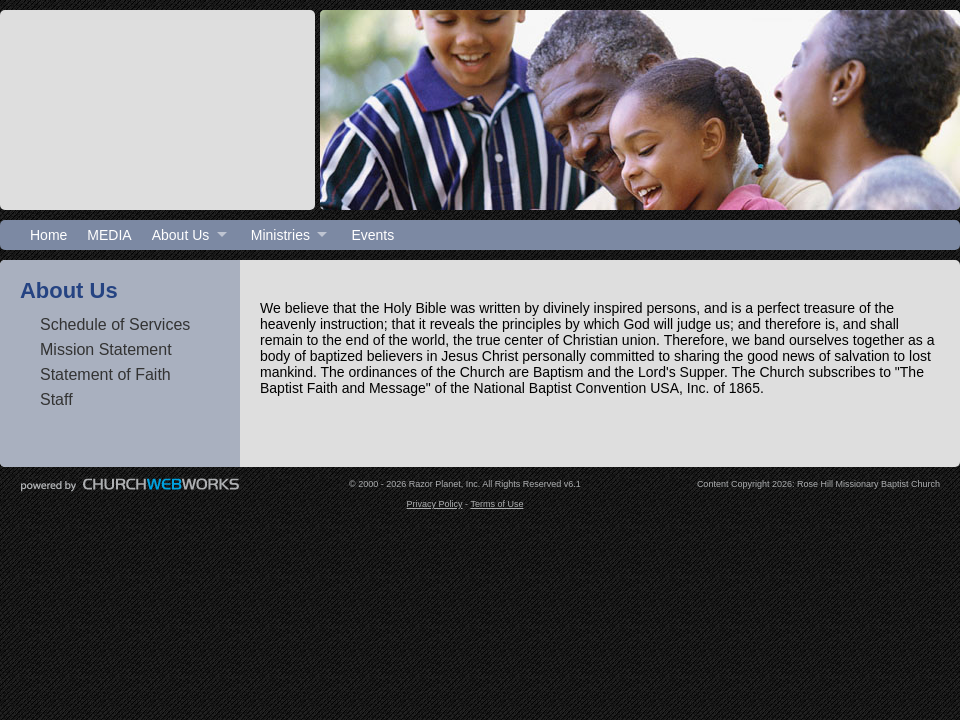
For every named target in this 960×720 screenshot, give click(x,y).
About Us (181, 235)
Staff (56, 399)
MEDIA (109, 235)
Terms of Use (496, 504)
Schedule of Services (115, 324)
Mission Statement (106, 349)
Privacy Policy (435, 504)
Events (372, 235)
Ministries (280, 235)
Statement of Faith (105, 374)
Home (48, 235)
